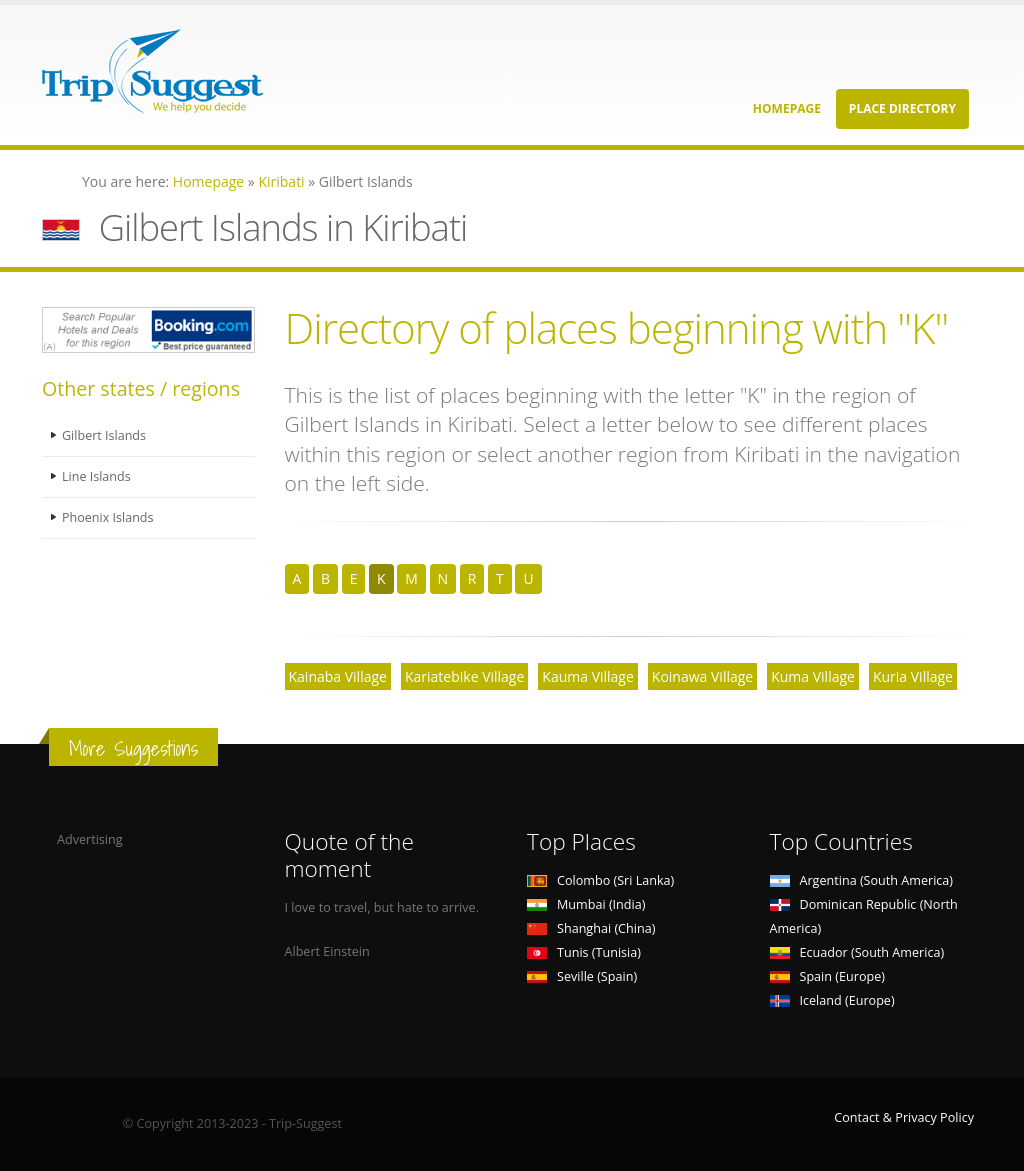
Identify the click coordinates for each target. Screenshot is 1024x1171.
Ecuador (857, 952)
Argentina (862, 880)
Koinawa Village (702, 676)
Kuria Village (913, 676)
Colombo (600, 880)
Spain (827, 976)
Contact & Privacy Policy (904, 1117)
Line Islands (96, 476)
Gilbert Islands (104, 435)
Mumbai (586, 904)
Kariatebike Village (464, 676)
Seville (582, 976)
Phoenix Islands (108, 517)
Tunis (584, 952)
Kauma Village (588, 676)
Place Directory (902, 108)
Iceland (832, 1000)
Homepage (787, 108)
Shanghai (591, 928)
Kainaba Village (338, 676)
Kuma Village (813, 676)
